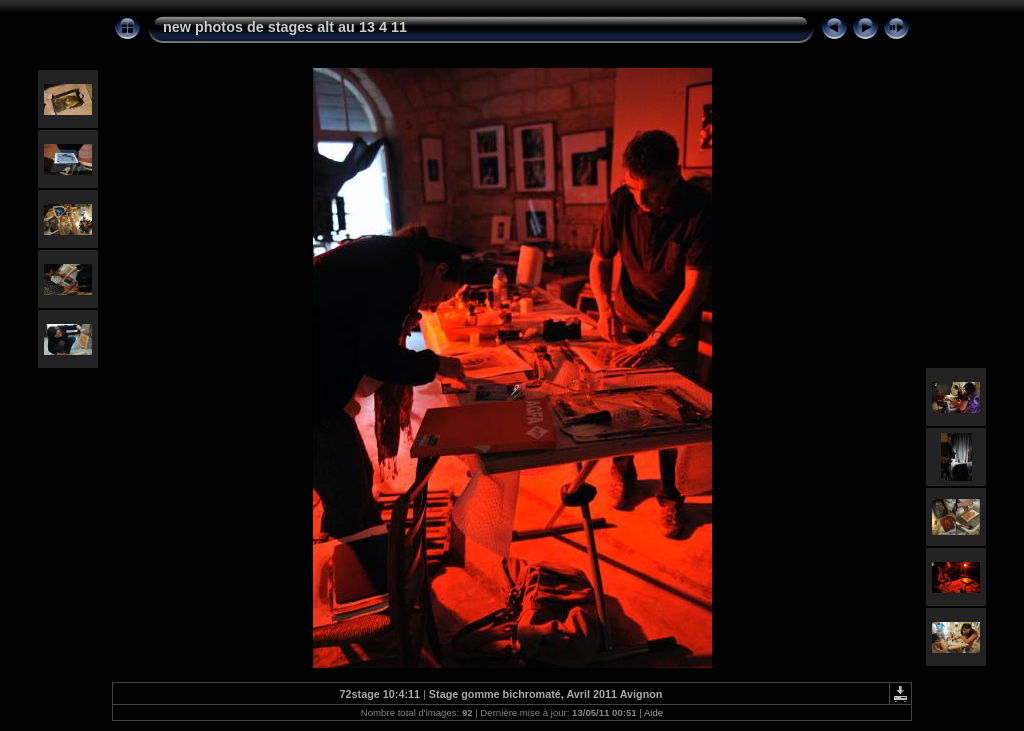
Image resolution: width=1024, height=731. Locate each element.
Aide (653, 712)
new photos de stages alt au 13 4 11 (285, 27)
